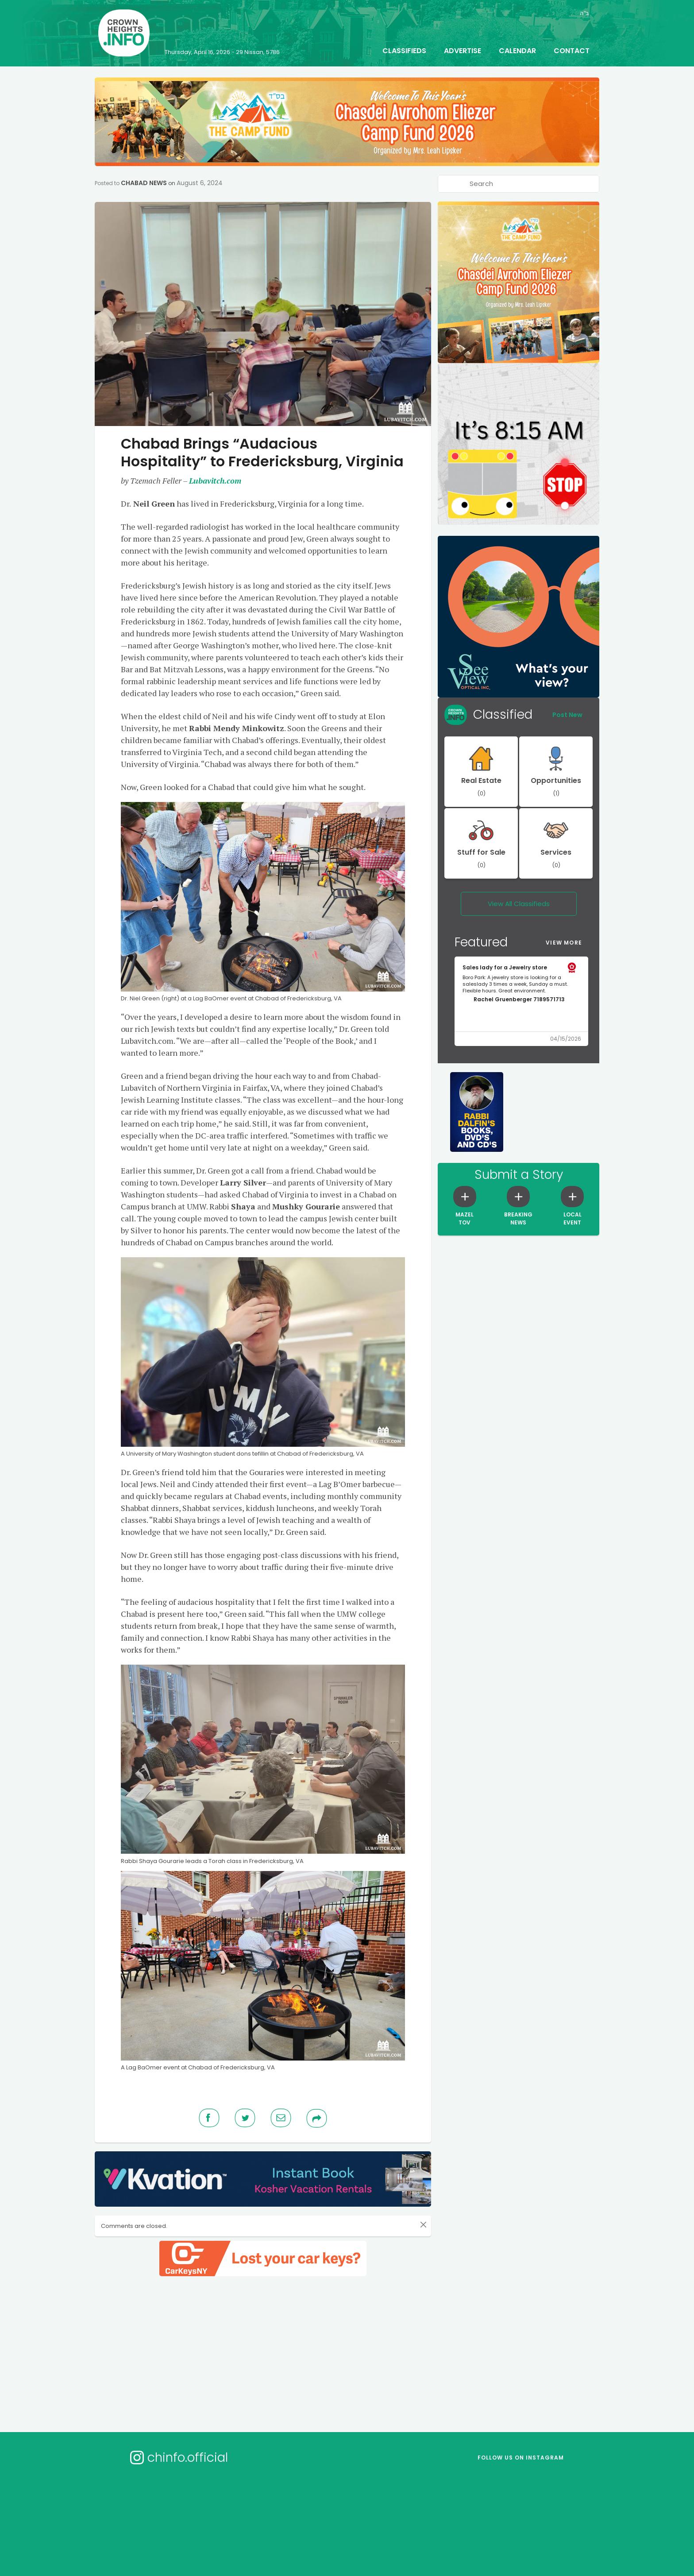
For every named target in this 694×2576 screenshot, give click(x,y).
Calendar (517, 51)
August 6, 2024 (200, 182)
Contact (572, 51)
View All (519, 903)
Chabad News (144, 182)
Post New (567, 714)
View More (564, 942)
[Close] (423, 2224)
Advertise (462, 51)
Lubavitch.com (215, 480)
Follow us (521, 2457)
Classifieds (404, 51)
